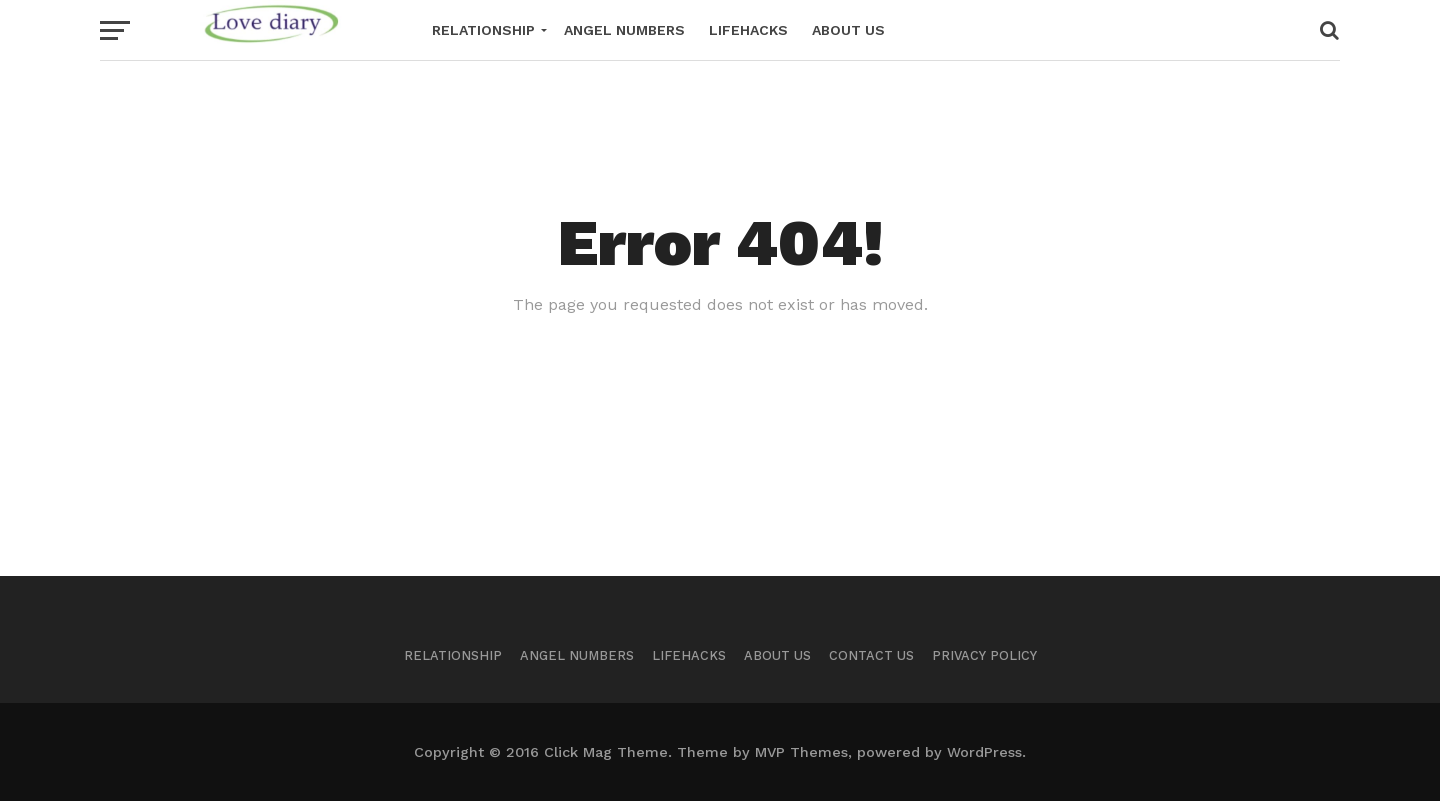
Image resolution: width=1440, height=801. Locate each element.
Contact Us (871, 655)
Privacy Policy (984, 655)
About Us (848, 30)
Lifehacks (748, 30)
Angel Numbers (624, 30)
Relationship (483, 30)
